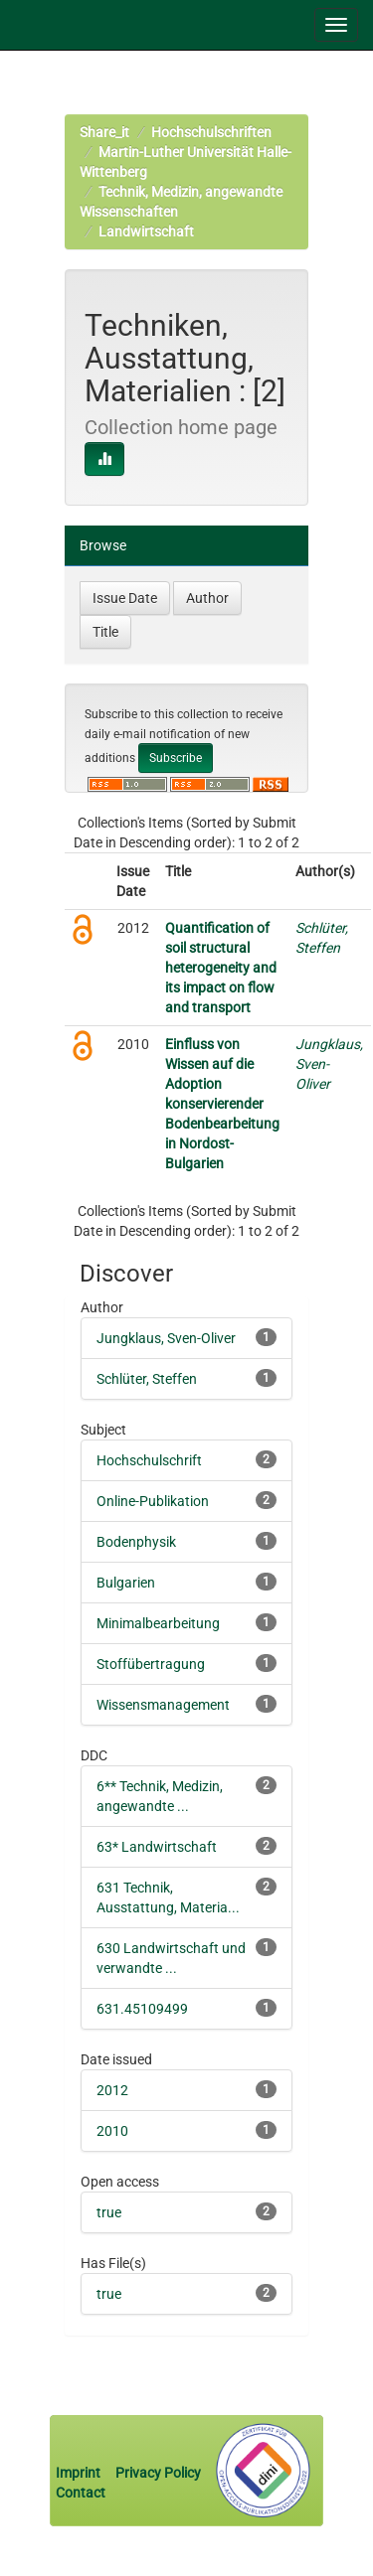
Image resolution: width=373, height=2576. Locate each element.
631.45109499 (142, 2009)
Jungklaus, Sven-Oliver (166, 1338)
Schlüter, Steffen (146, 1379)
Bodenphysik (136, 1542)
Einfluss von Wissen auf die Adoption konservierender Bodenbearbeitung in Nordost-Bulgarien (222, 1103)
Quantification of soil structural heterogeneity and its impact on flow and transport (221, 967)
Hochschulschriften (211, 132)
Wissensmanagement (163, 1705)
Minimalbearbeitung (158, 1623)
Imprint (79, 2473)
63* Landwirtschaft (156, 1847)
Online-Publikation (152, 1501)
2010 (112, 2131)
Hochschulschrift (149, 1460)
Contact (80, 2492)
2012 (112, 2090)
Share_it (104, 132)
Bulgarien (125, 1583)
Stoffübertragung (150, 1664)
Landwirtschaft (146, 231)
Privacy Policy (158, 2473)
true (108, 2212)
